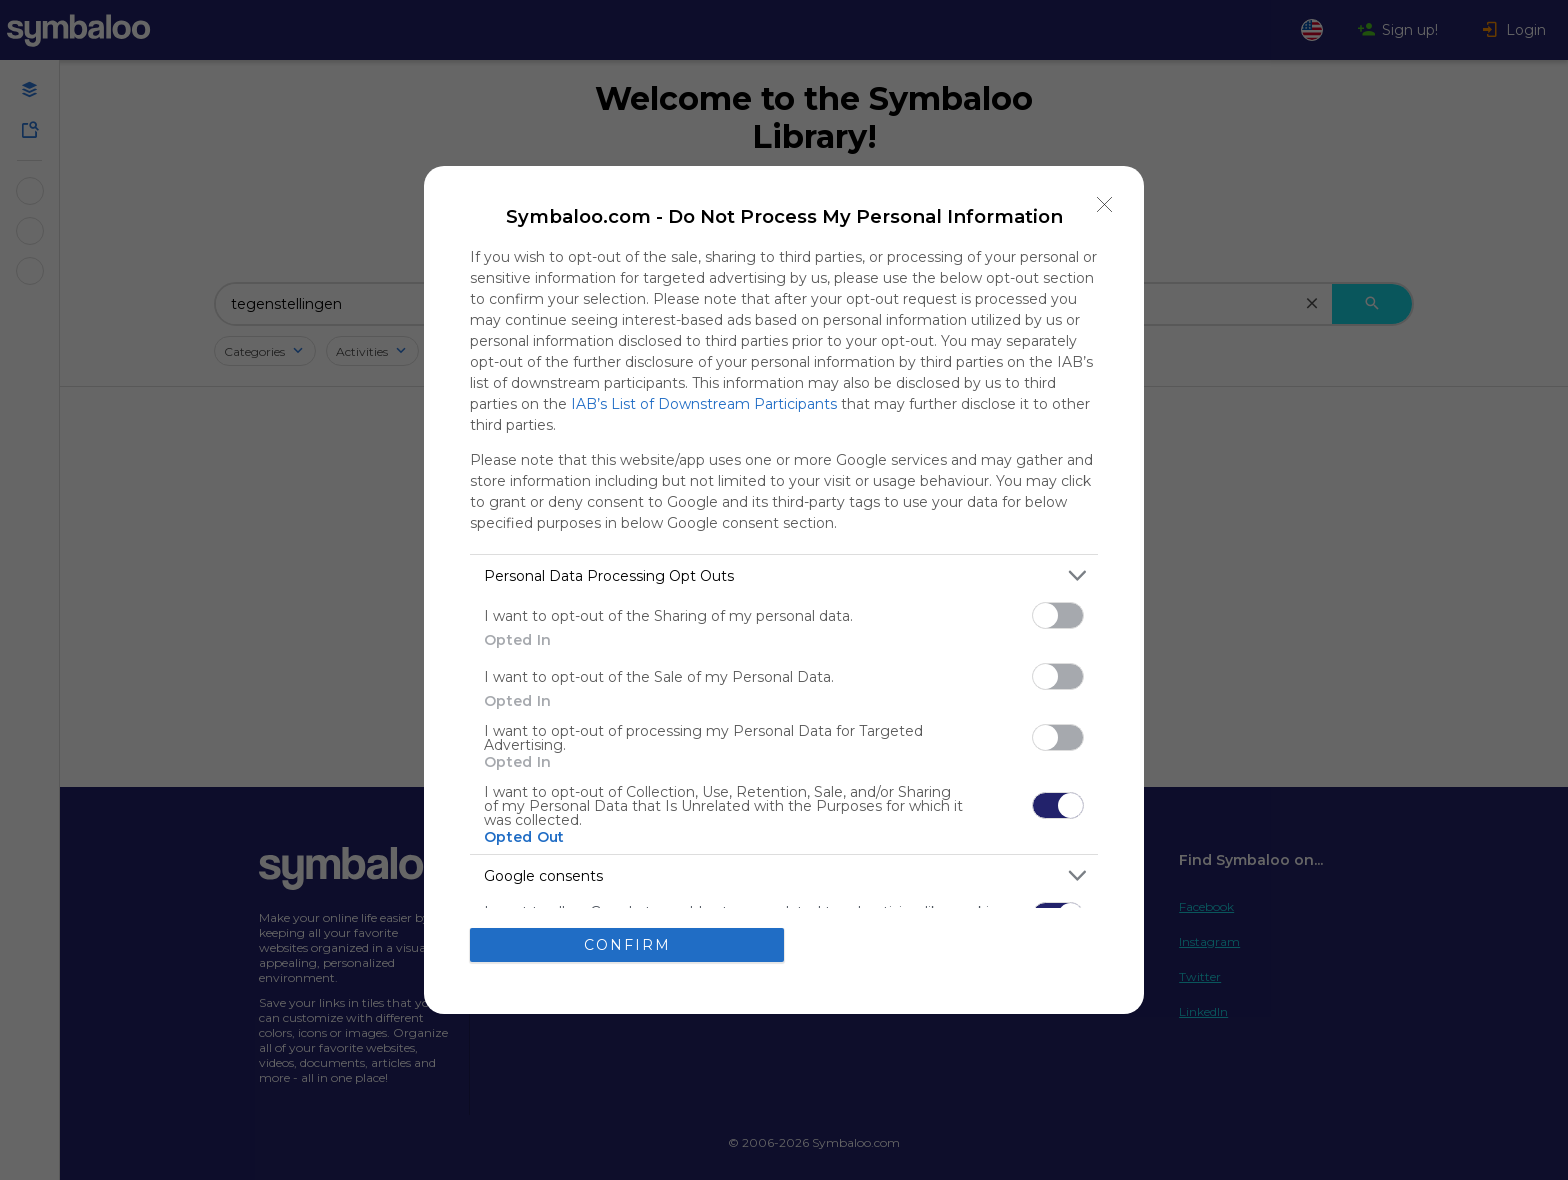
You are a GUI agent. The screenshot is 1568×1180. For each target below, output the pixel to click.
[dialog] (784, 590)
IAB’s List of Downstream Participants (704, 404)
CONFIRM (627, 945)
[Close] (1105, 205)
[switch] (1058, 615)
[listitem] (784, 575)
